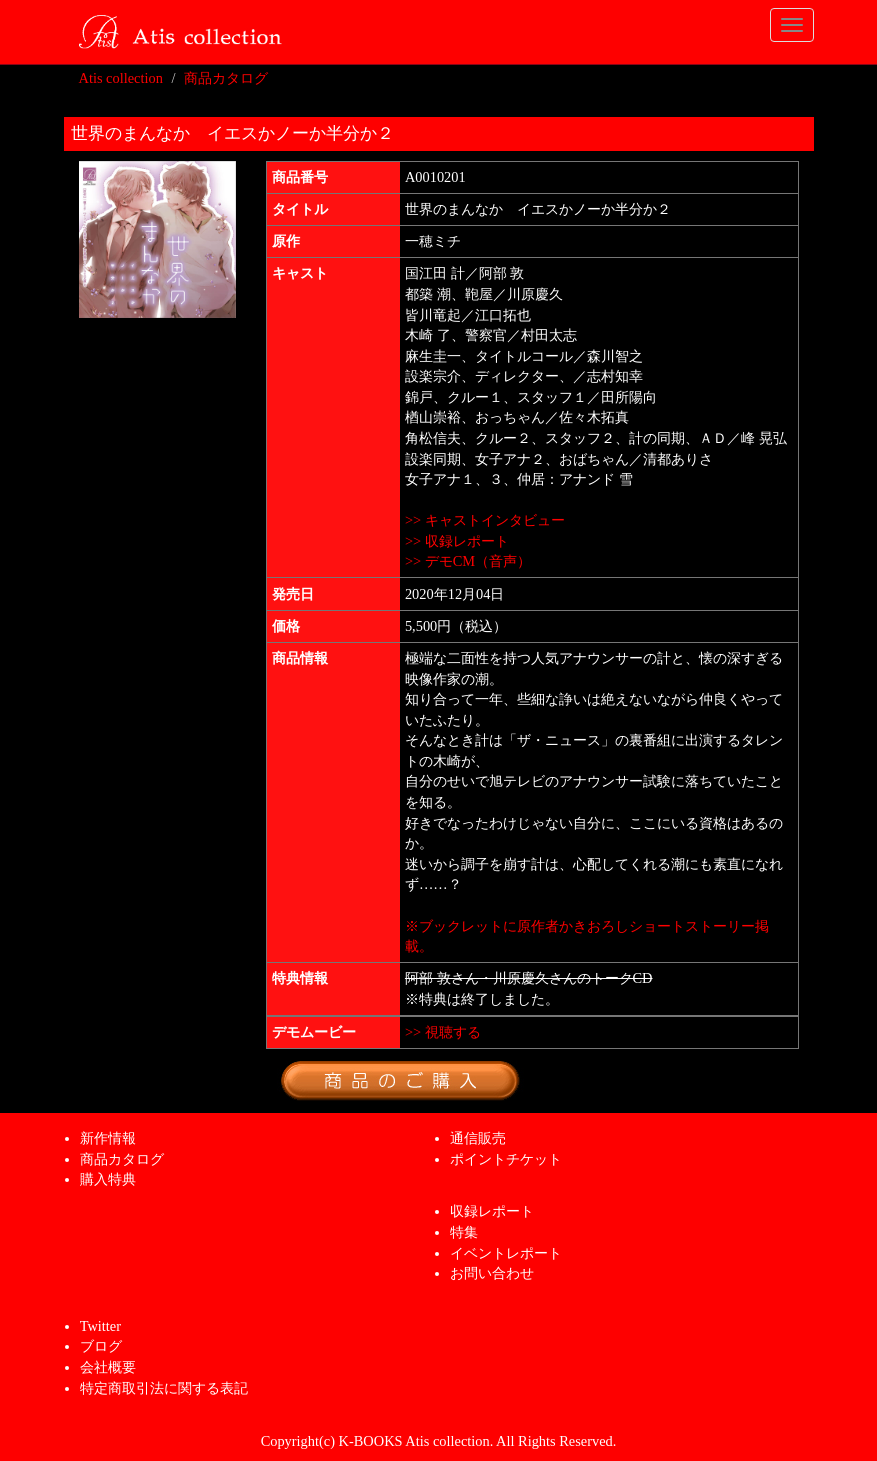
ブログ (101, 1346)
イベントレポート (506, 1253)
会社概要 (108, 1367)
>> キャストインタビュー (485, 520)
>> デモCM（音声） (468, 561)
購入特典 (108, 1179)
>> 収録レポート (457, 541)
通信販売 (478, 1138)
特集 (464, 1232)
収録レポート (492, 1211)
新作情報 (108, 1138)
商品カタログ (226, 78)
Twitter (100, 1326)
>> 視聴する (443, 1032)
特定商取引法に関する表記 (164, 1388)
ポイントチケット (506, 1159)
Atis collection (121, 78)
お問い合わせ (492, 1273)
